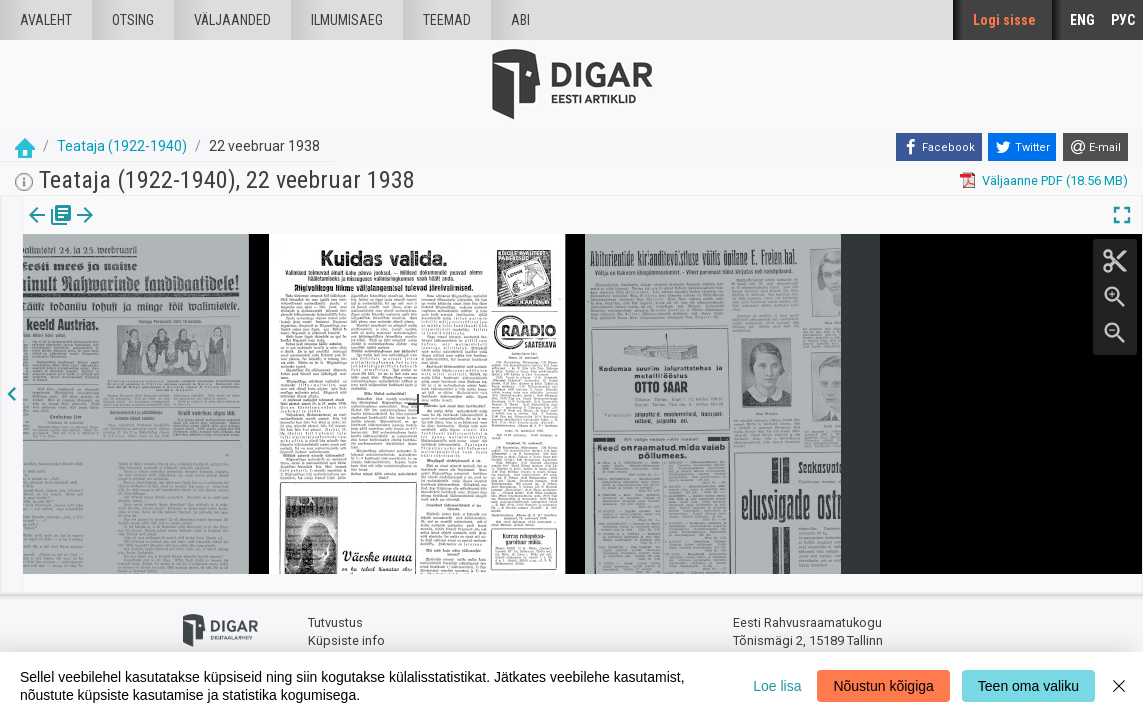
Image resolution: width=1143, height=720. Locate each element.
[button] (136, 229)
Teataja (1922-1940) (122, 146)
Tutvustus (335, 605)
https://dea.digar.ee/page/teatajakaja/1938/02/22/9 (173, 284)
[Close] (1119, 686)
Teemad (447, 20)
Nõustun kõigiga (883, 686)
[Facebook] (939, 147)
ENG (1082, 20)
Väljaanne (50, 229)
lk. (122, 229)
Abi (520, 20)
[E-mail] (1095, 147)
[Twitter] (1022, 147)
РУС (1123, 20)
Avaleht (46, 20)
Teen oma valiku (1028, 686)
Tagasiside (339, 640)
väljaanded (232, 20)
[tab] (50, 229)
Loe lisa (777, 686)
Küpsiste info (346, 622)
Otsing (133, 20)
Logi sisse (1004, 20)
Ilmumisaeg (347, 20)
